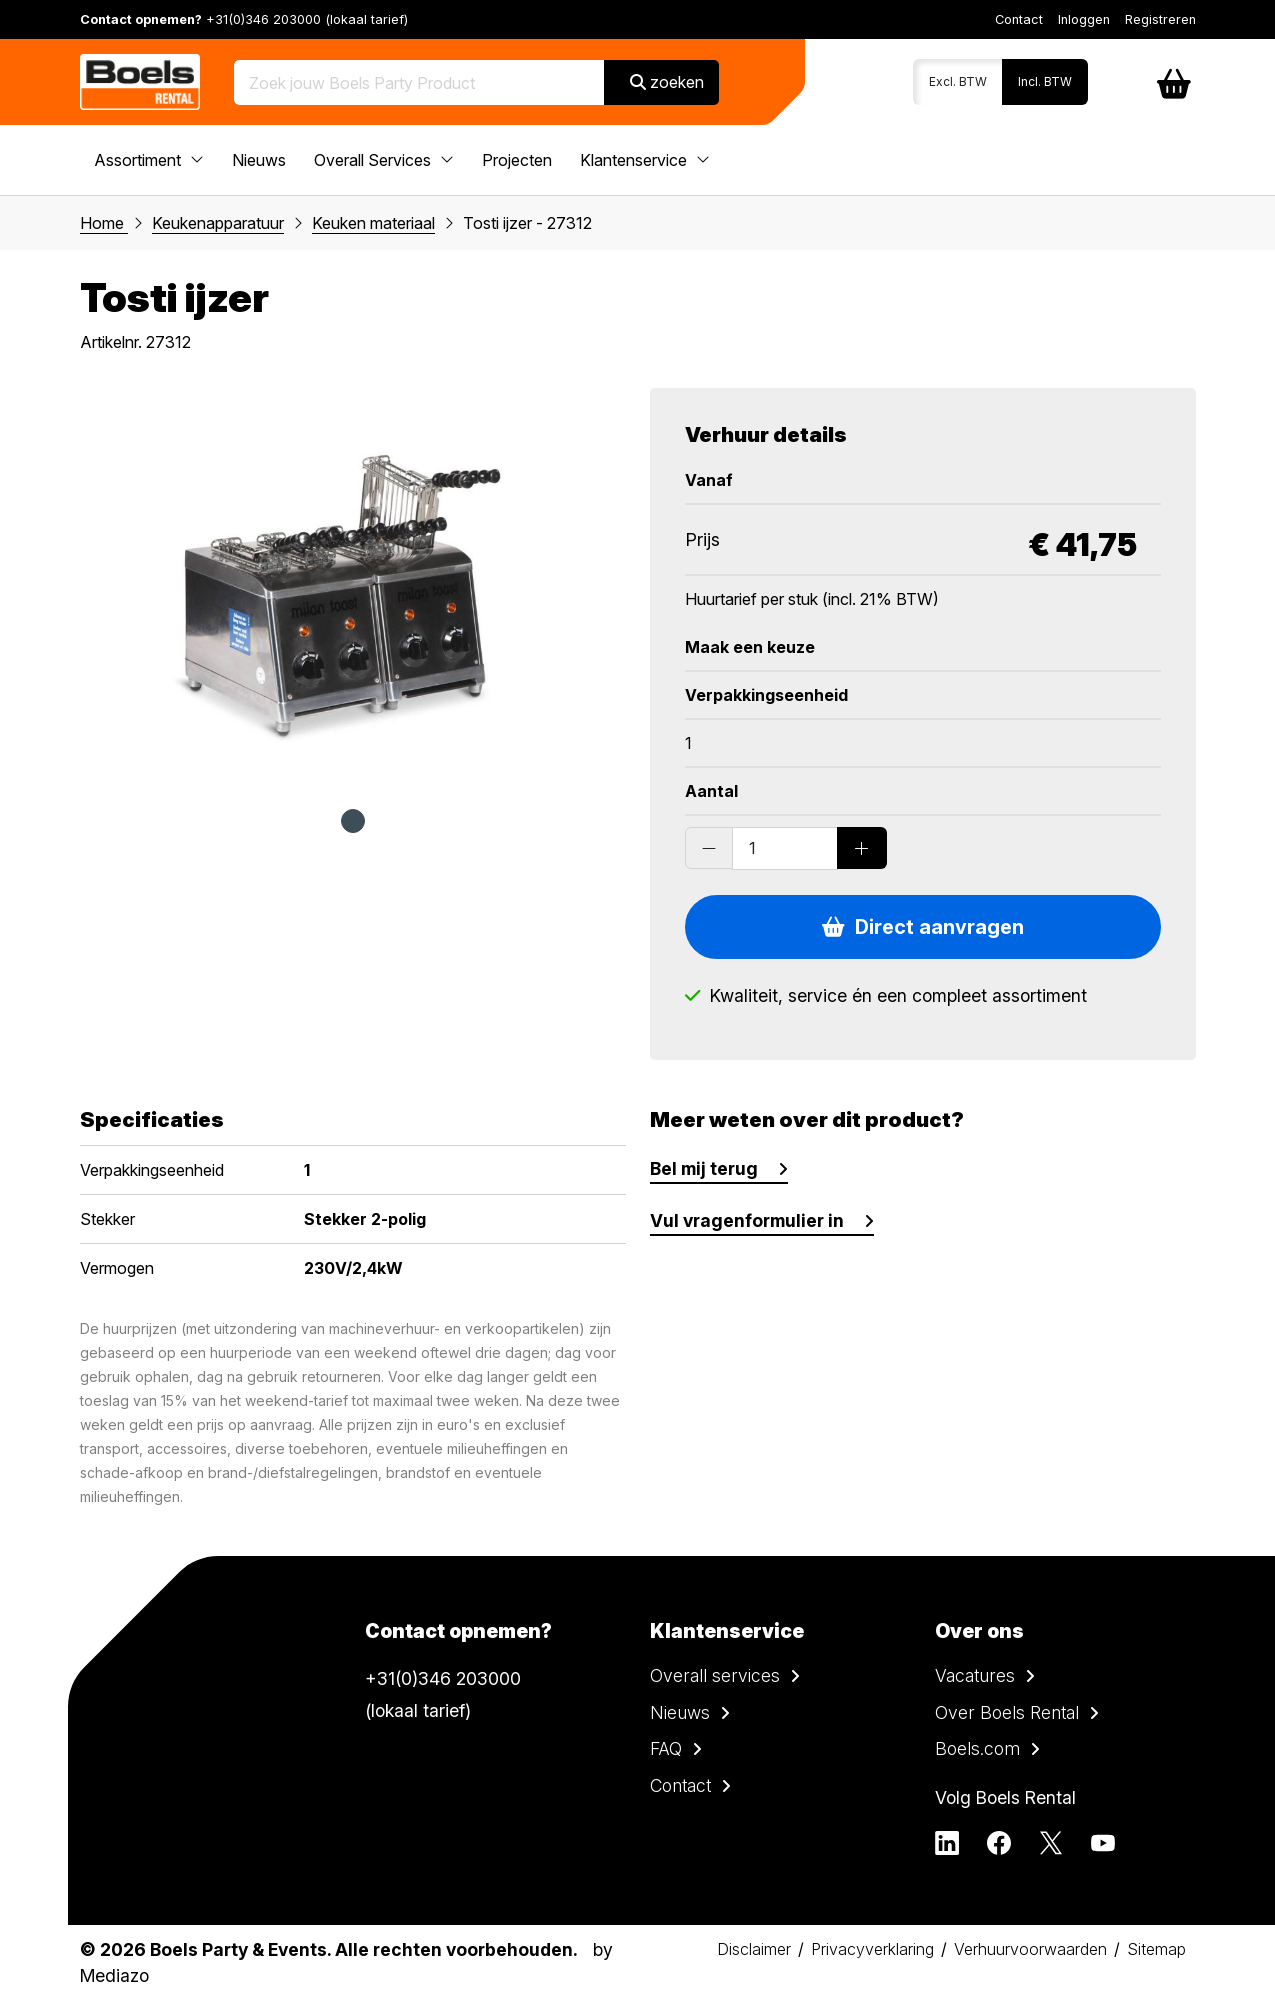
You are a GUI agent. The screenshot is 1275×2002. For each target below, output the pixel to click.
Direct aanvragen (923, 927)
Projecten (517, 160)
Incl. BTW (1045, 81)
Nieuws (259, 160)
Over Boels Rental (1007, 1712)
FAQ (666, 1748)
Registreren (1160, 19)
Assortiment (149, 160)
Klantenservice (645, 160)
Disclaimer (754, 1949)
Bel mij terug (704, 1168)
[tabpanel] (353, 588)
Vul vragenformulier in (747, 1220)
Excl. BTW (958, 81)
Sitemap (1156, 1949)
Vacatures (975, 1675)
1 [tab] (353, 821)
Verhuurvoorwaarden (1030, 1949)
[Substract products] (709, 848)
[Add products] (862, 848)
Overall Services (384, 160)
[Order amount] (785, 848)
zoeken (667, 82)
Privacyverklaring (872, 1949)
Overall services (715, 1675)
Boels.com (977, 1748)
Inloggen (1084, 19)
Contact (1019, 19)
